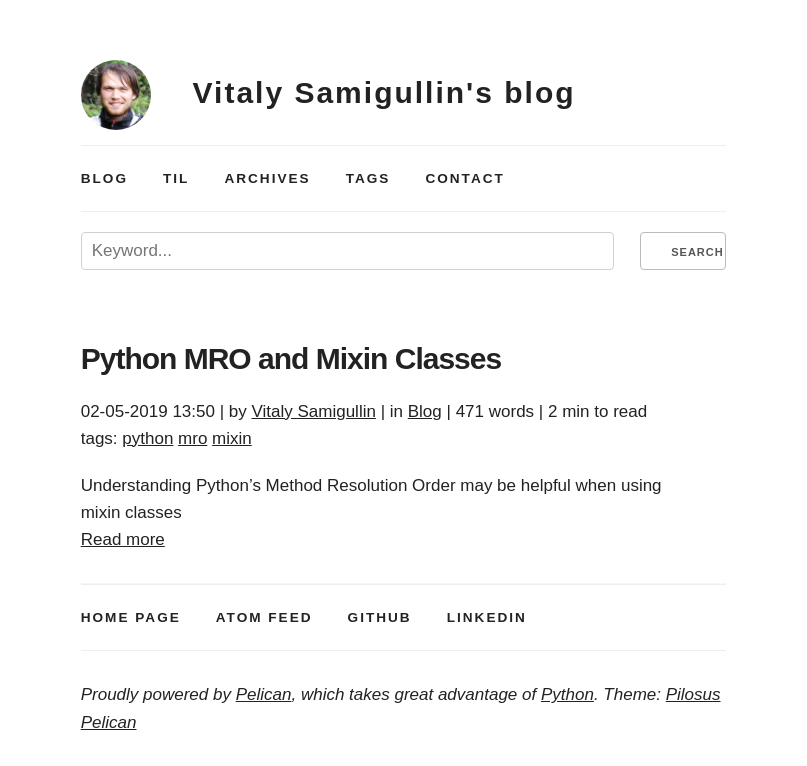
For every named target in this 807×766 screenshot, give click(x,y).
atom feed (264, 617)
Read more (123, 539)
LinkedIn (487, 617)
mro (192, 438)
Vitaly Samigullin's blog (384, 92)
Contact (464, 178)
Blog (104, 178)
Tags (368, 178)
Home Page (131, 617)
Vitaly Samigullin (313, 411)
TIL (176, 178)
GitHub (380, 617)
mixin (232, 438)
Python (567, 694)
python (147, 438)
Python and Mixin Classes (291, 358)
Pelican (264, 694)
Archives (267, 178)
